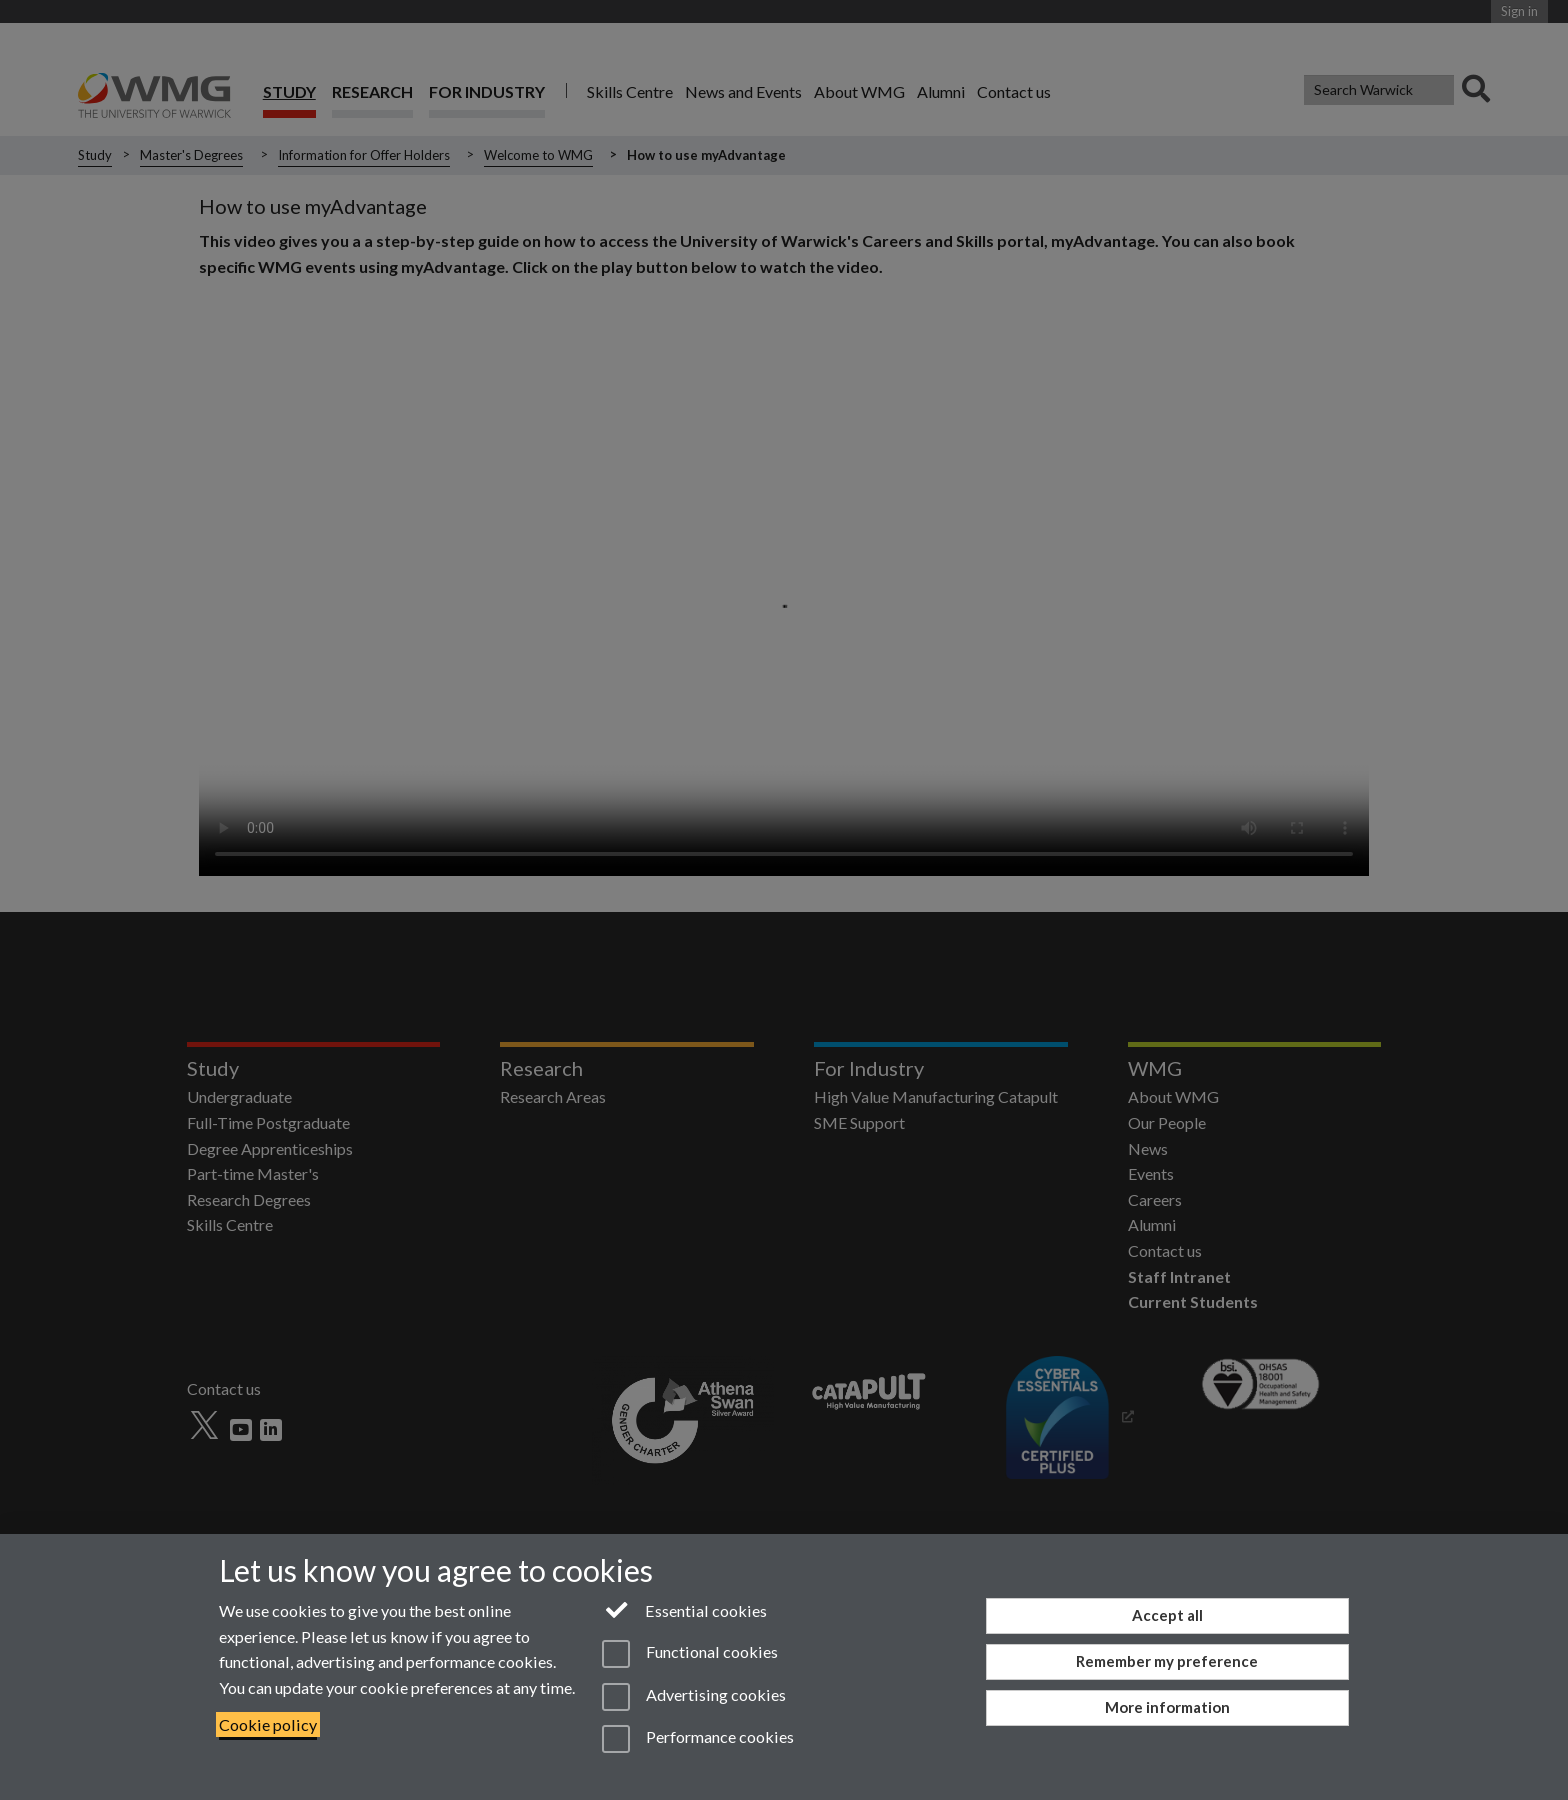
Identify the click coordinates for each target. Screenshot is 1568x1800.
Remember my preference (1167, 1661)
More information (1167, 1707)
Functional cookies (689, 1654)
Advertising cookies (693, 1697)
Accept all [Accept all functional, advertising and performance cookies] (1167, 1615)
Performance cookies (697, 1739)
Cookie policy (268, 1724)
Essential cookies (684, 1609)
